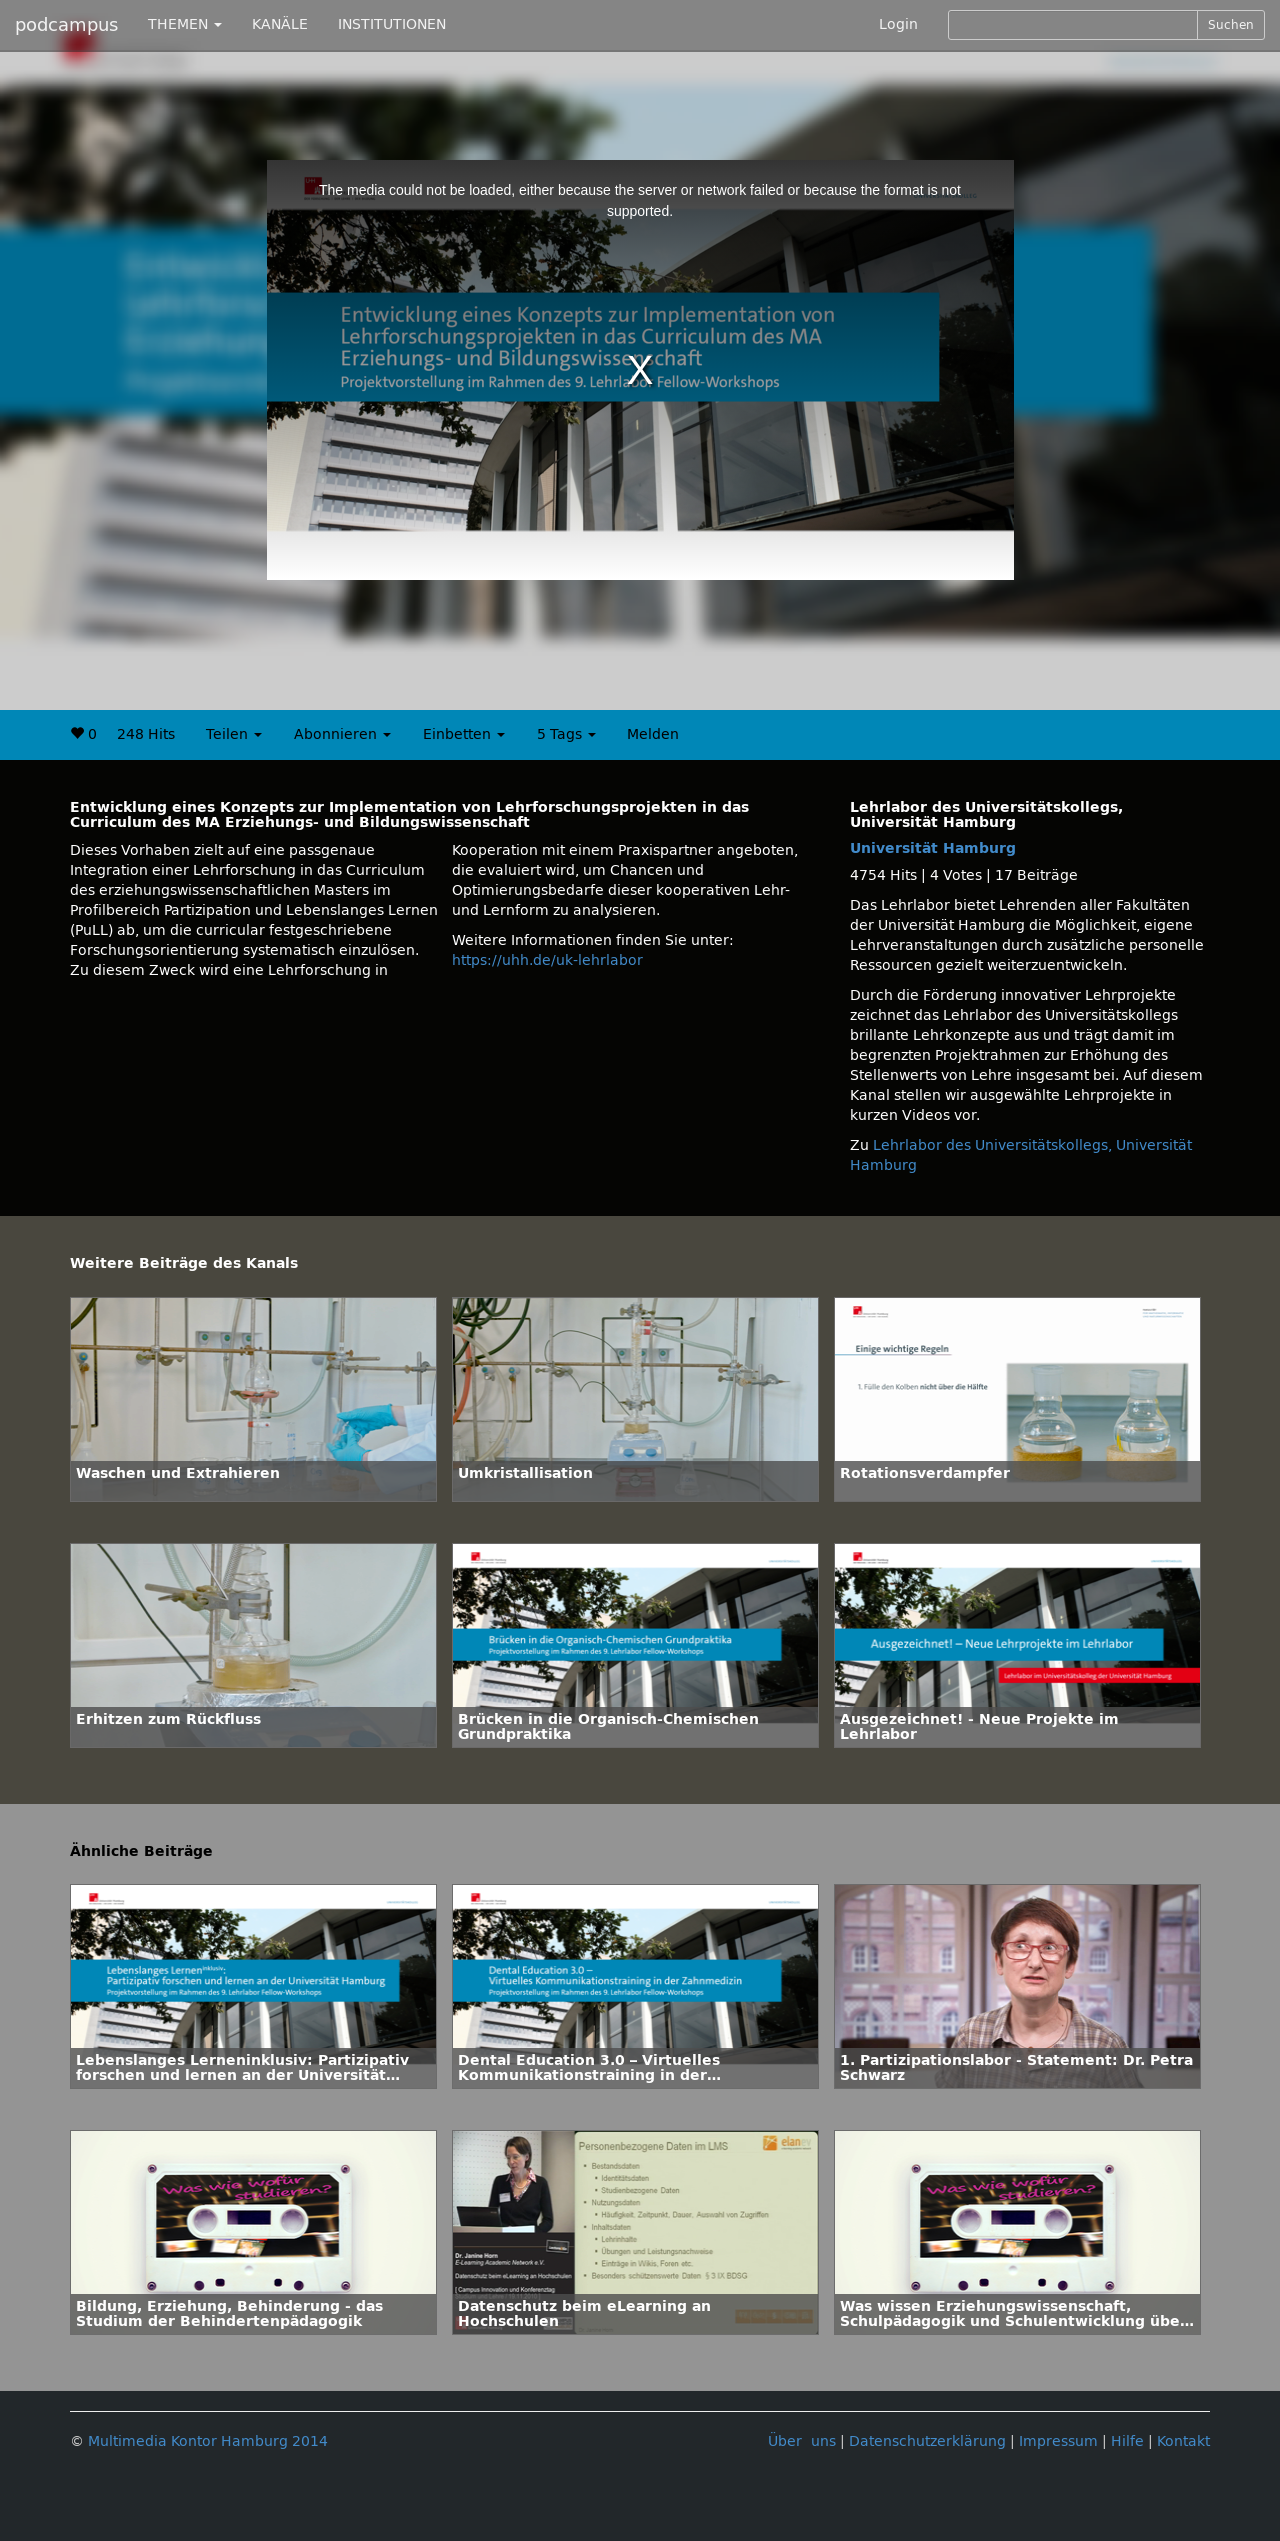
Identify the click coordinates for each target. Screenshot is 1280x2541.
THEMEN (185, 24)
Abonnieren (342, 734)
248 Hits (146, 734)
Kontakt (1183, 2441)
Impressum (1058, 2441)
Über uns (802, 2441)
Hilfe (1127, 2441)
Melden (653, 734)
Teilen (234, 734)
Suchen (1231, 25)
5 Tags (566, 734)
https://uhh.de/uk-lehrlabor (547, 960)
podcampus (66, 25)
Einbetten (464, 734)
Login (898, 24)
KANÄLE (280, 24)
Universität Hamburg (933, 848)
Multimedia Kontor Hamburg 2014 (208, 2441)
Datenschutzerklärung (927, 2441)
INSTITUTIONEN (392, 24)
